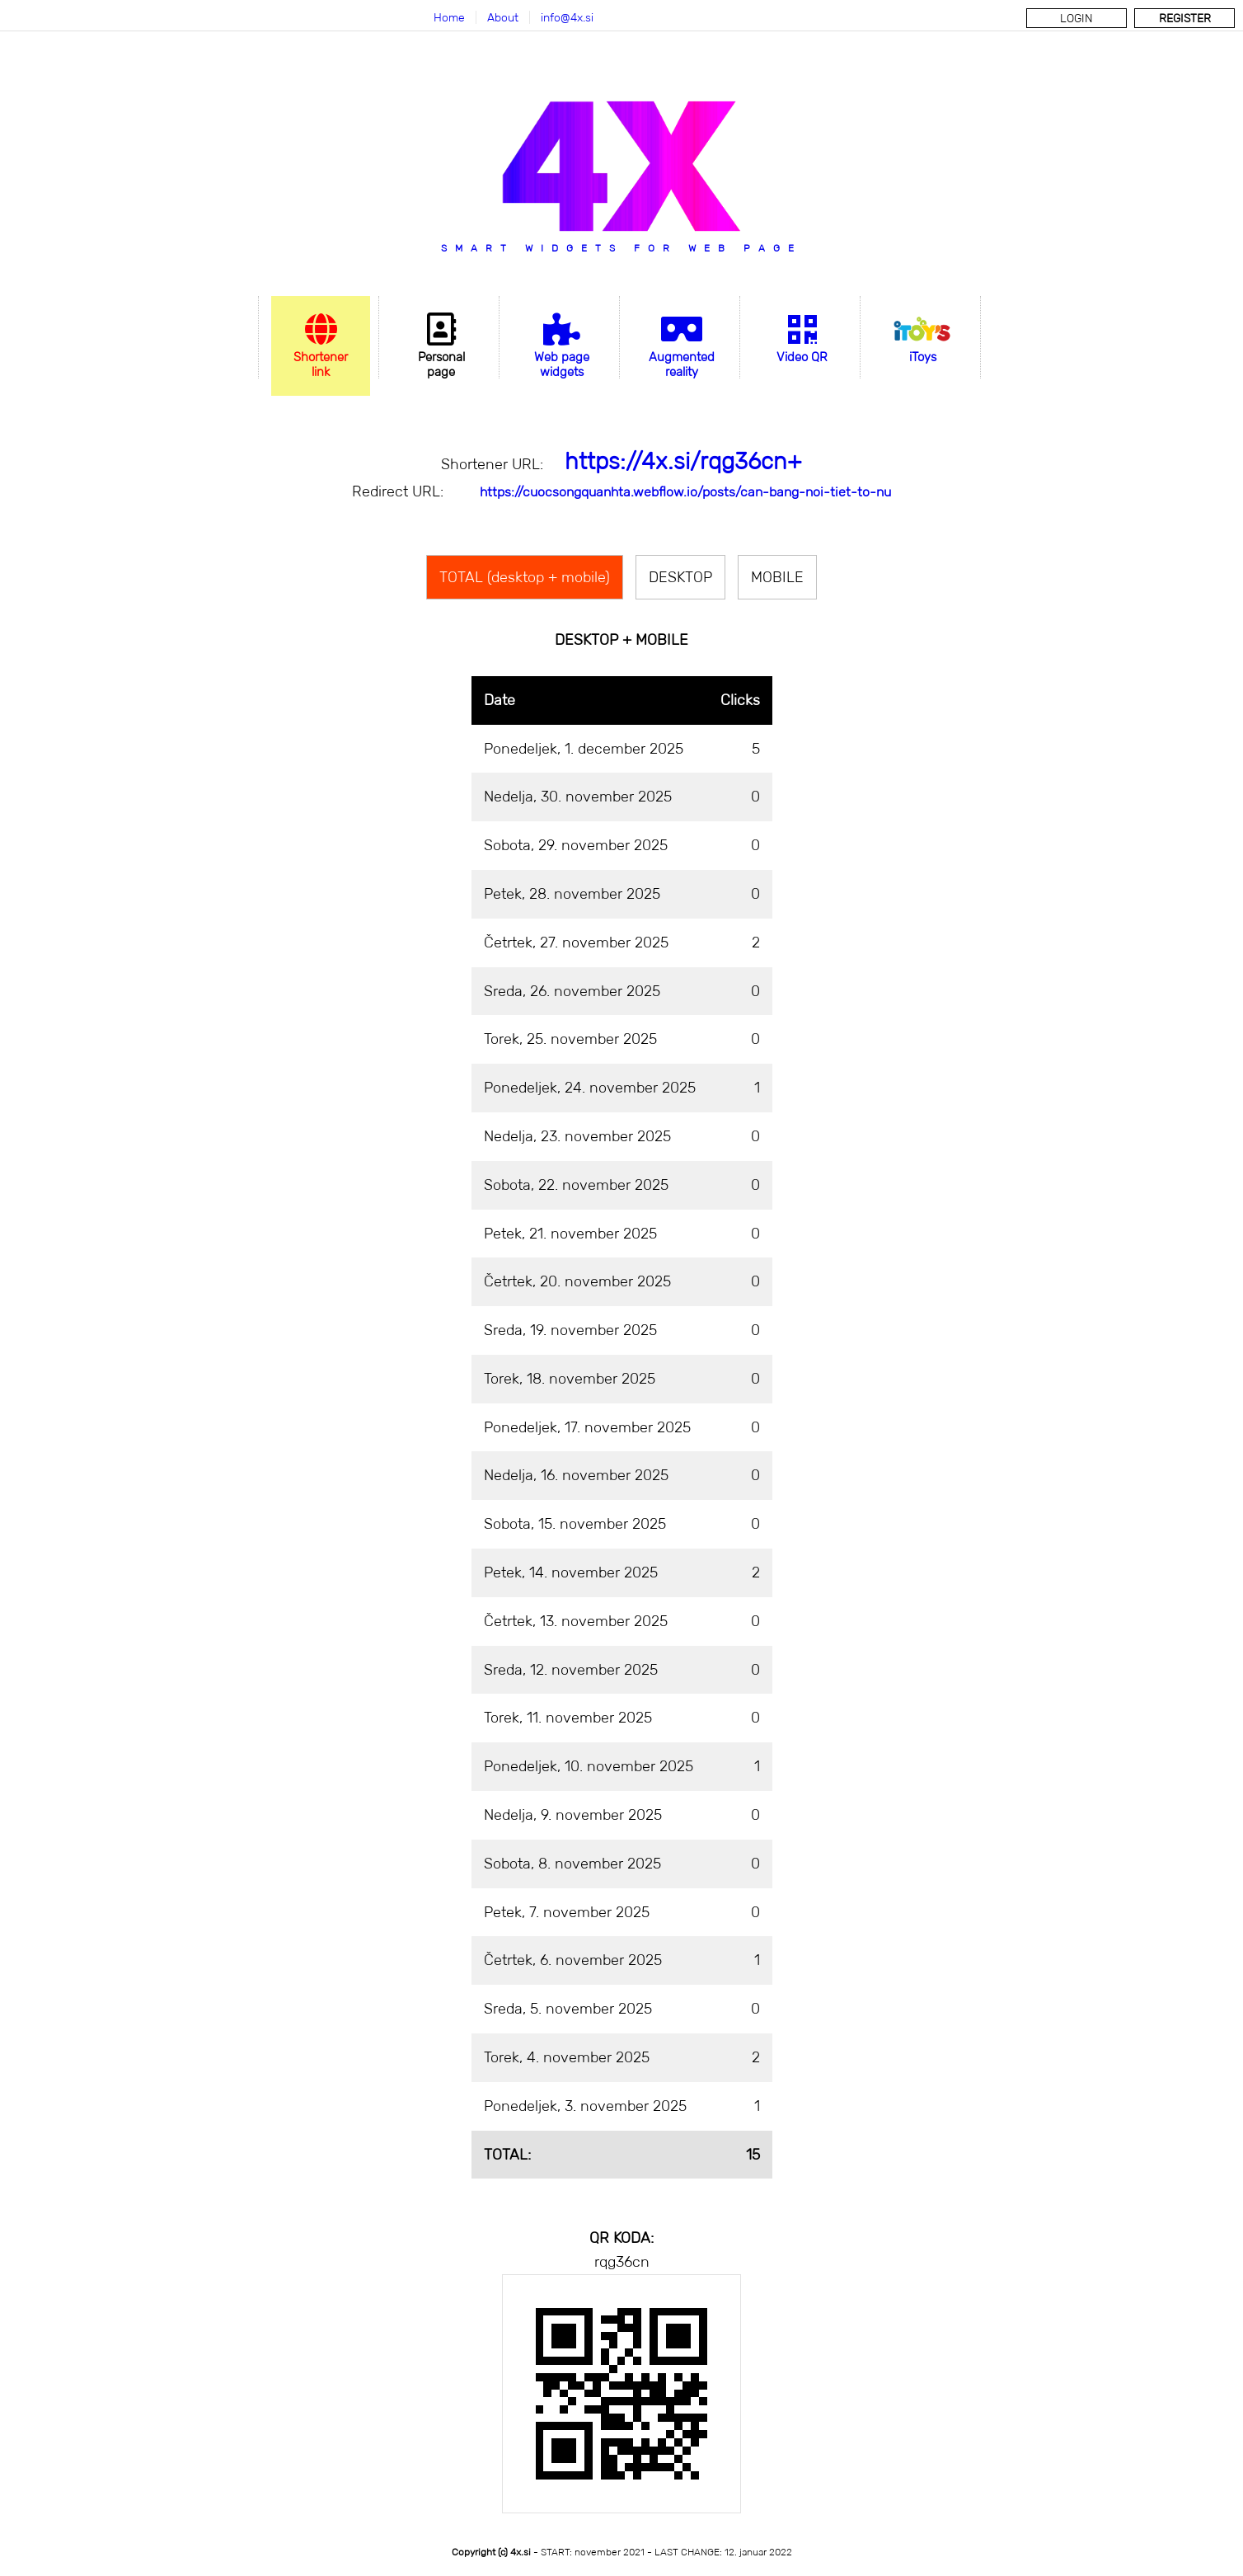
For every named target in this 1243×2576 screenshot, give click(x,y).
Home (449, 17)
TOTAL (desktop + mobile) (524, 577)
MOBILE (777, 577)
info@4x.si (567, 17)
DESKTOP (680, 577)
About (502, 17)
